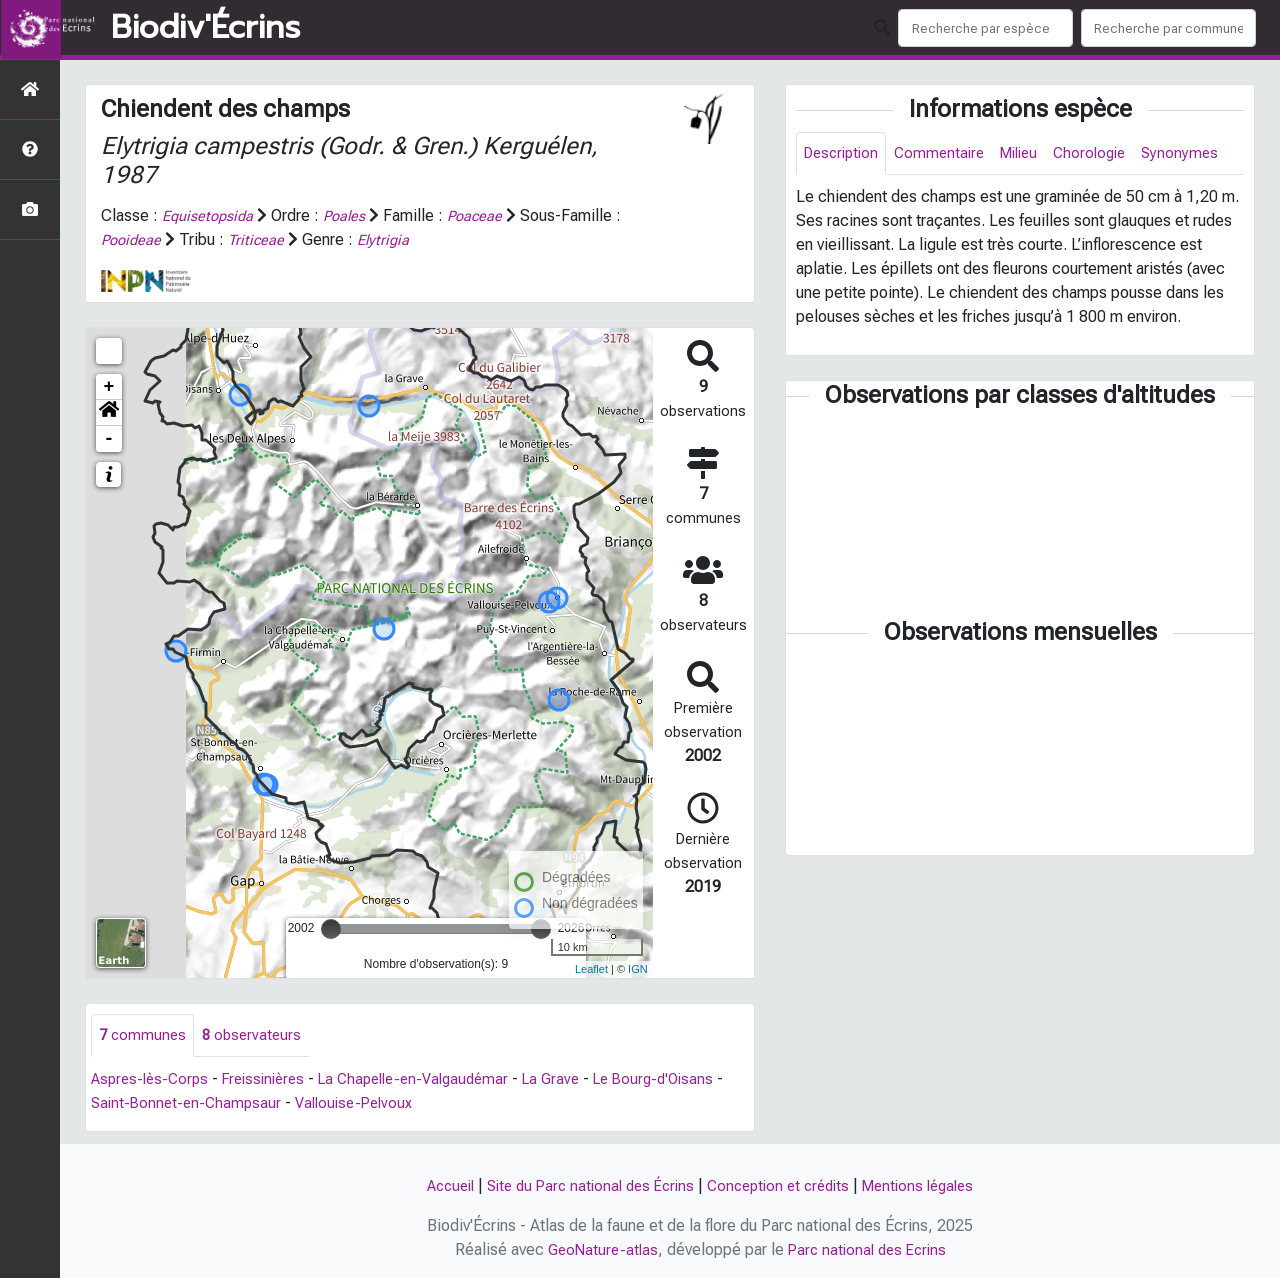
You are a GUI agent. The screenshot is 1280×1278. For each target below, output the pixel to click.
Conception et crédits (783, 1185)
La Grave (581, 1080)
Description (844, 154)
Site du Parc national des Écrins (584, 1185)
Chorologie (1108, 154)
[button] (109, 412)
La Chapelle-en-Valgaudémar (435, 1080)
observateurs (256, 1035)
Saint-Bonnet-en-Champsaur (262, 1104)
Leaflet (591, 969)
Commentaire (948, 154)
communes (144, 1035)
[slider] (331, 928)
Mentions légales (932, 1185)
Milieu (1032, 154)
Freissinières (274, 1080)
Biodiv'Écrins (205, 28)
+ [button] (109, 386)
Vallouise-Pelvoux (438, 1104)
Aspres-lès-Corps (153, 1080)
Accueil (434, 1185)
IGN (638, 969)
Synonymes (843, 199)
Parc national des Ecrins (869, 1249)
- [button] (109, 438)
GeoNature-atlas (598, 1249)
